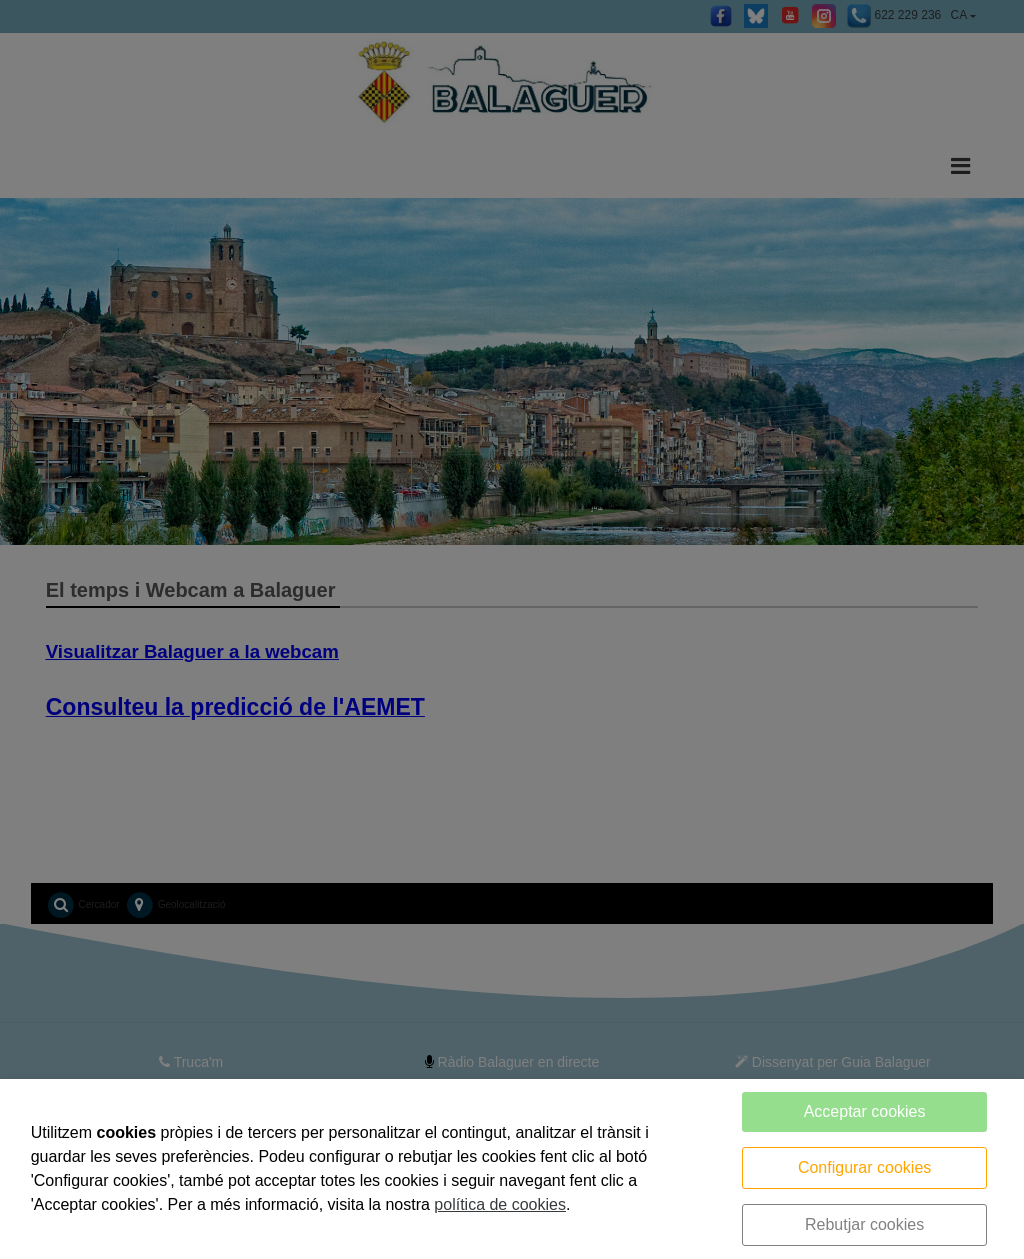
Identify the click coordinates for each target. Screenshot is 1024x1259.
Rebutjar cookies (864, 1224)
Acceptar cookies (865, 1111)
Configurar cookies (864, 1167)
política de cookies (500, 1204)
